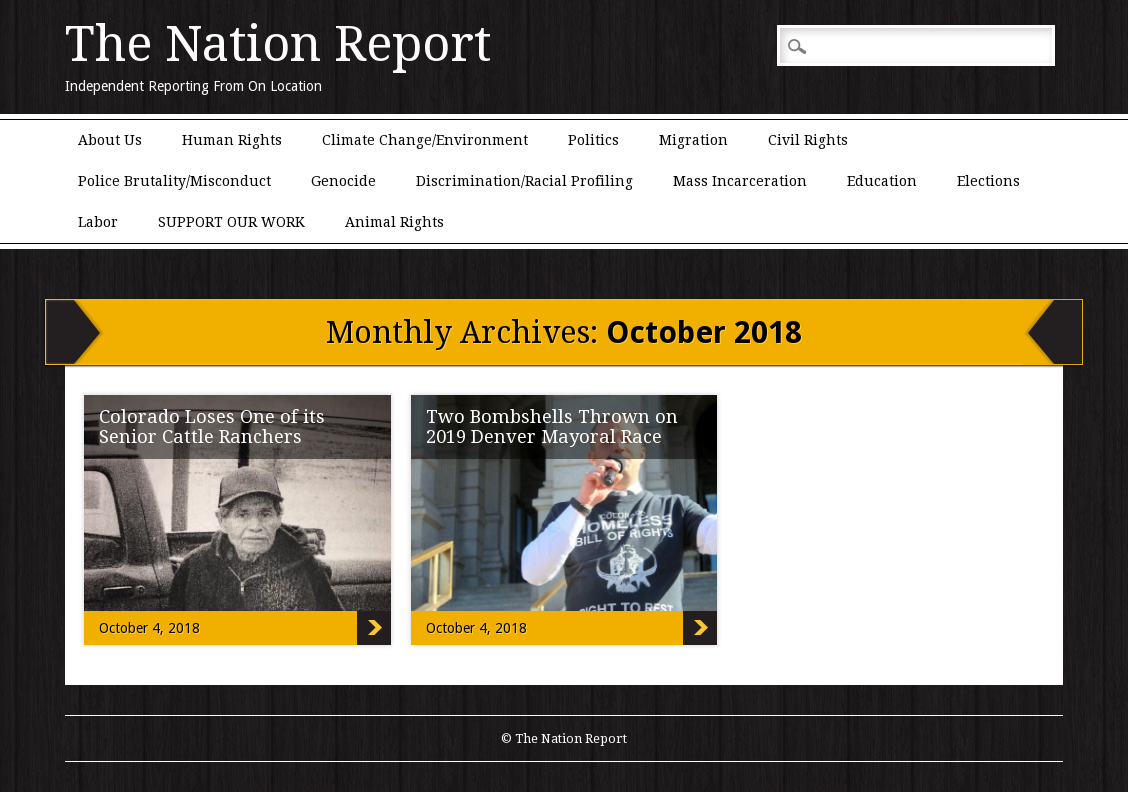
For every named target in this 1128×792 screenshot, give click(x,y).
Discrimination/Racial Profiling (524, 181)
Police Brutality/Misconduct (174, 181)
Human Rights (232, 140)
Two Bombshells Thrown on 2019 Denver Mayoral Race (552, 426)
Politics (593, 140)
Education (882, 181)
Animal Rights (394, 222)
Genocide (343, 181)
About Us (110, 140)
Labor (98, 222)
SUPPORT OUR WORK (231, 222)
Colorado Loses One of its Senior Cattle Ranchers (212, 426)
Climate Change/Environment (425, 140)
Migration (693, 140)
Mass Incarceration (740, 181)
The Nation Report (278, 44)
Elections (988, 181)
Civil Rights (808, 140)
